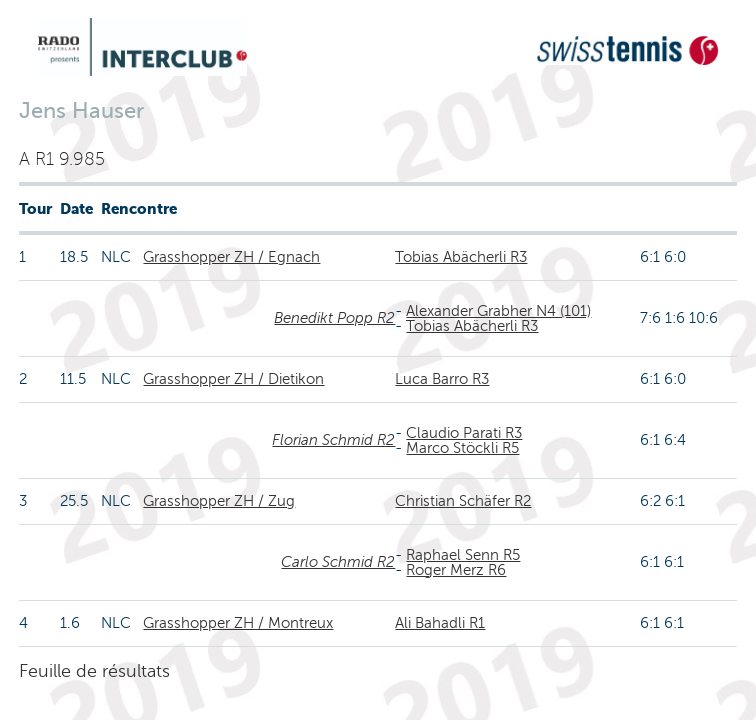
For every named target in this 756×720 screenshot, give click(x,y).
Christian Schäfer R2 (463, 501)
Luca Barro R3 (442, 379)
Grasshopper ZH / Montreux (238, 623)
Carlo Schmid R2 (338, 562)
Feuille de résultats (94, 671)
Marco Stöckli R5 (462, 448)
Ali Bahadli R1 (440, 623)
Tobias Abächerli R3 (461, 257)
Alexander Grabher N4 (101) (498, 311)
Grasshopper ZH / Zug (219, 501)
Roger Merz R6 (456, 570)
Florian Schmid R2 (333, 440)
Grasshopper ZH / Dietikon (233, 379)
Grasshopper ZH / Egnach (231, 257)
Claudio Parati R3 (464, 433)
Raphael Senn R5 (463, 555)
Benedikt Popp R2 (334, 318)
